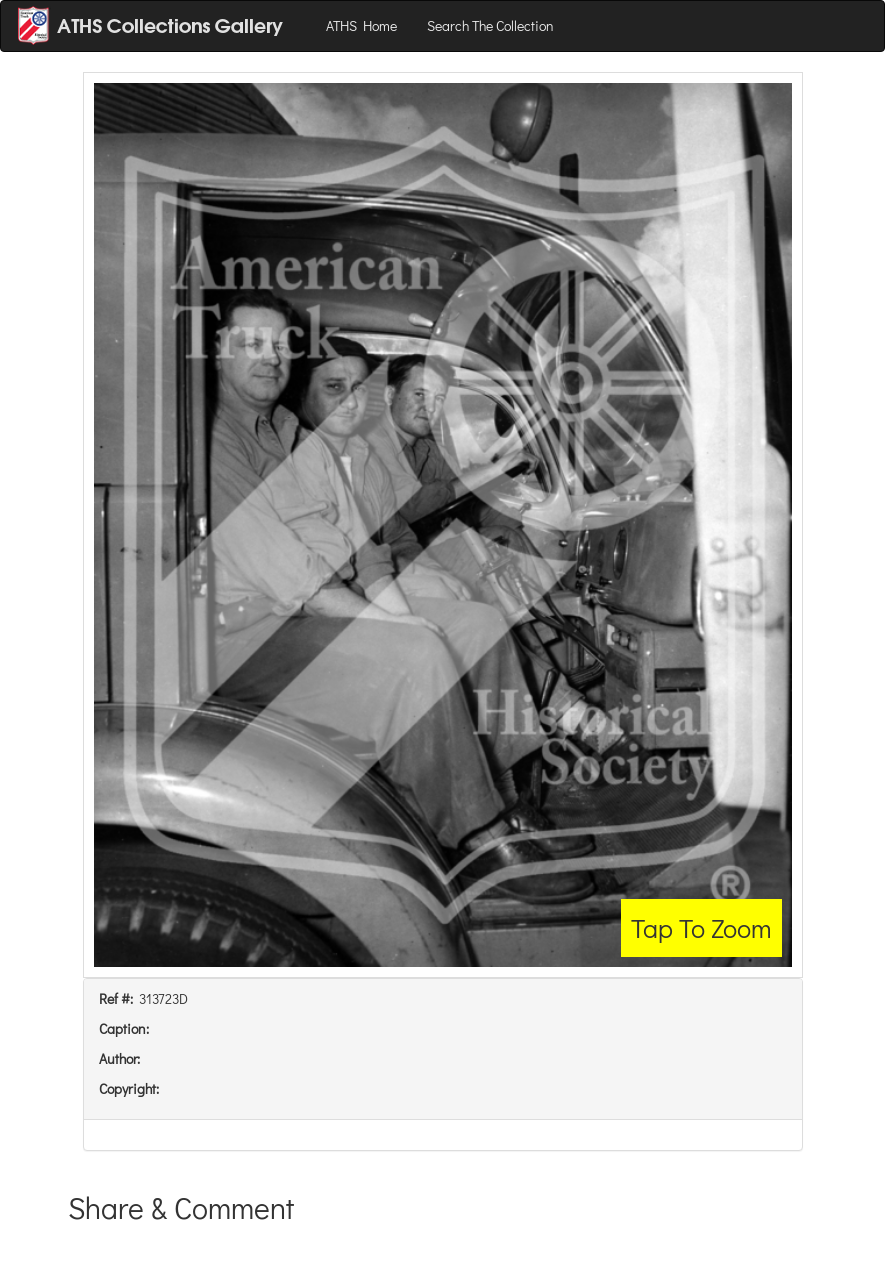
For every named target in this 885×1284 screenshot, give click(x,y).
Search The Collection (490, 25)
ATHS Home (361, 25)
